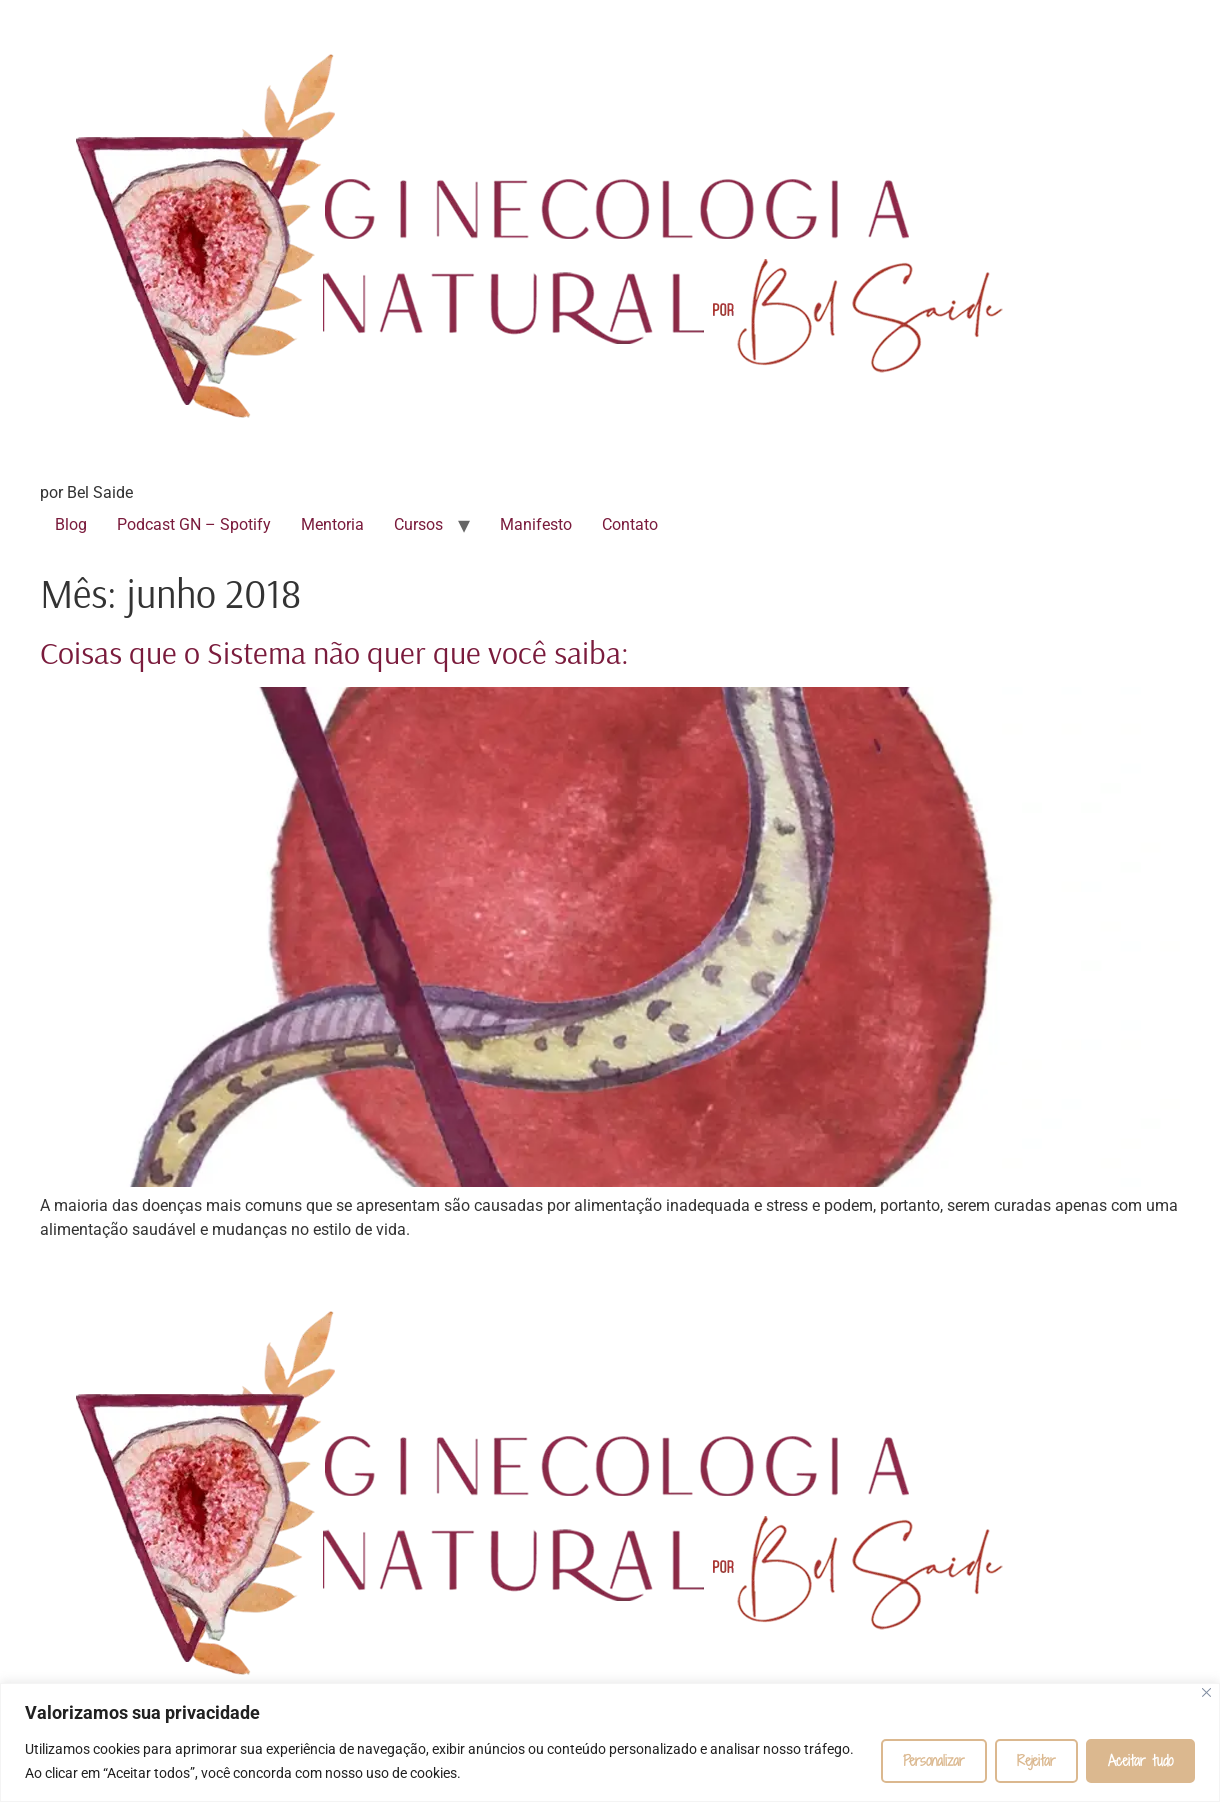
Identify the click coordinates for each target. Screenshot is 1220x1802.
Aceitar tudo (1140, 1760)
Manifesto (536, 524)
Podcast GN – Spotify (194, 524)
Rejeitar (1036, 1760)
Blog (71, 524)
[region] (610, 1742)
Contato (630, 524)
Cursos (418, 524)
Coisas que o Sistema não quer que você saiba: (334, 652)
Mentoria (332, 524)
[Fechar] (1206, 1692)
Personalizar (934, 1760)
